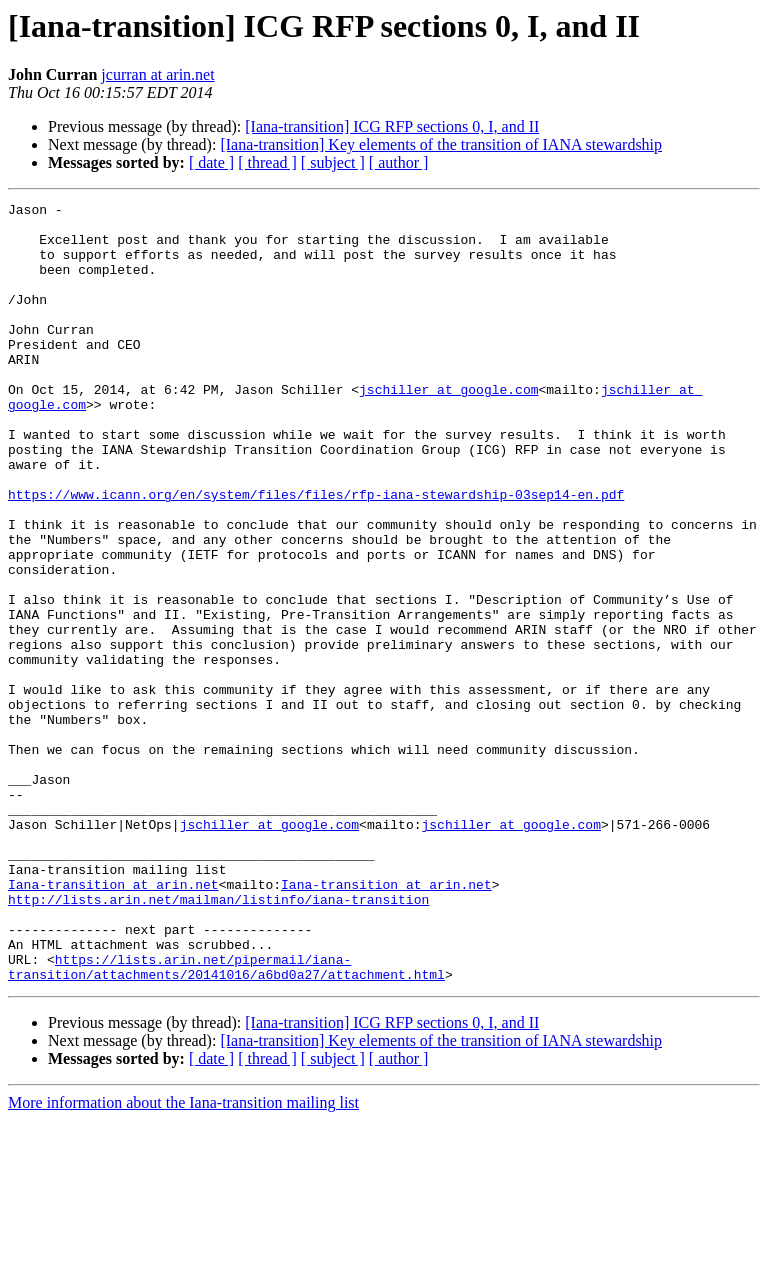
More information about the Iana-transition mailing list (183, 1258)
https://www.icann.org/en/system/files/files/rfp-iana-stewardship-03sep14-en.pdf (316, 554)
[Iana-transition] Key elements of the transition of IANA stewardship (441, 144)
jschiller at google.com (448, 428)
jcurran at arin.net (157, 74)
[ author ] (399, 162)
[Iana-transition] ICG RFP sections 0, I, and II (392, 126)
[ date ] (211, 162)
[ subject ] (333, 162)
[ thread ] (267, 162)
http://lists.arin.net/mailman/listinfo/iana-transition (218, 1040)
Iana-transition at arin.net (113, 1022)
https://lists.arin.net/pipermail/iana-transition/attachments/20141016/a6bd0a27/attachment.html (226, 1121)
